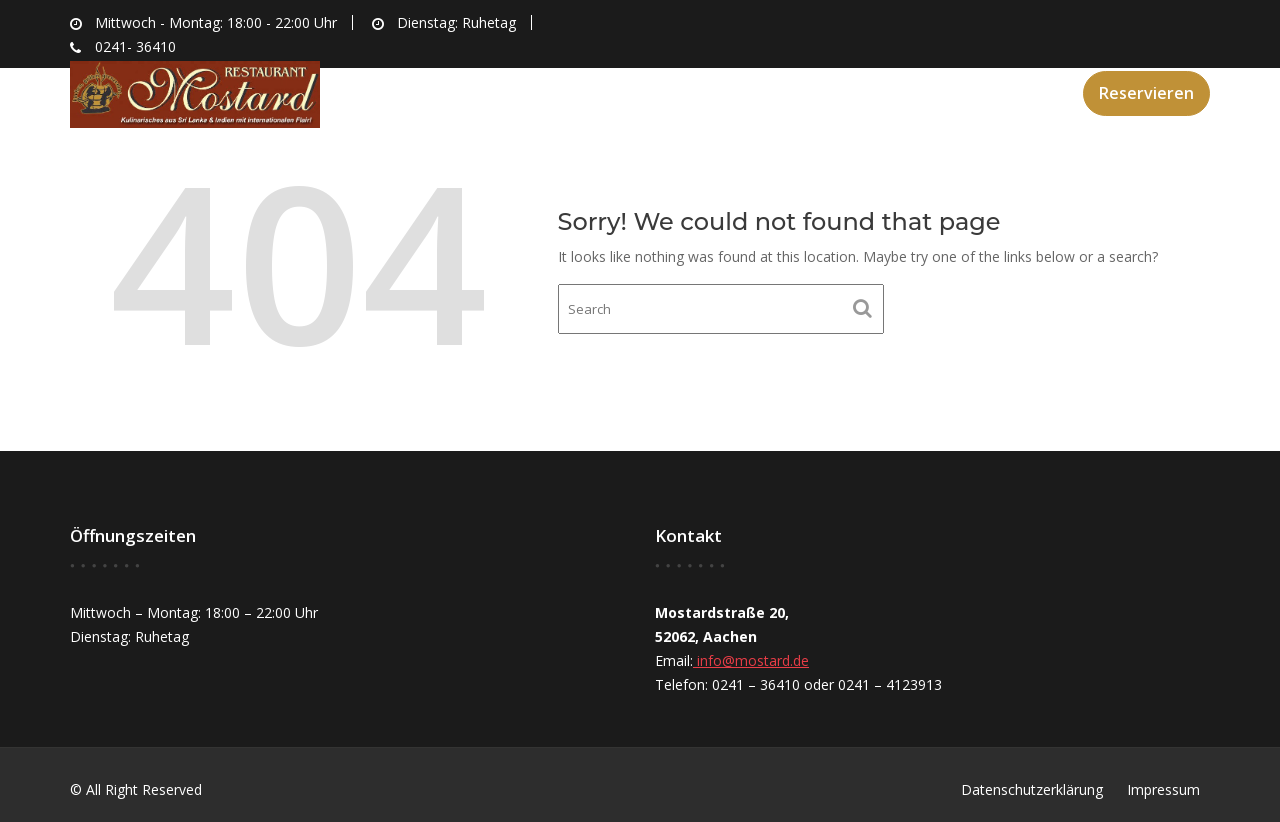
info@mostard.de (751, 660)
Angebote (788, 91)
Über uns (680, 91)
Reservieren (1146, 93)
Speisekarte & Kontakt (957, 91)
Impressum (1163, 789)
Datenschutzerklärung (1032, 789)
